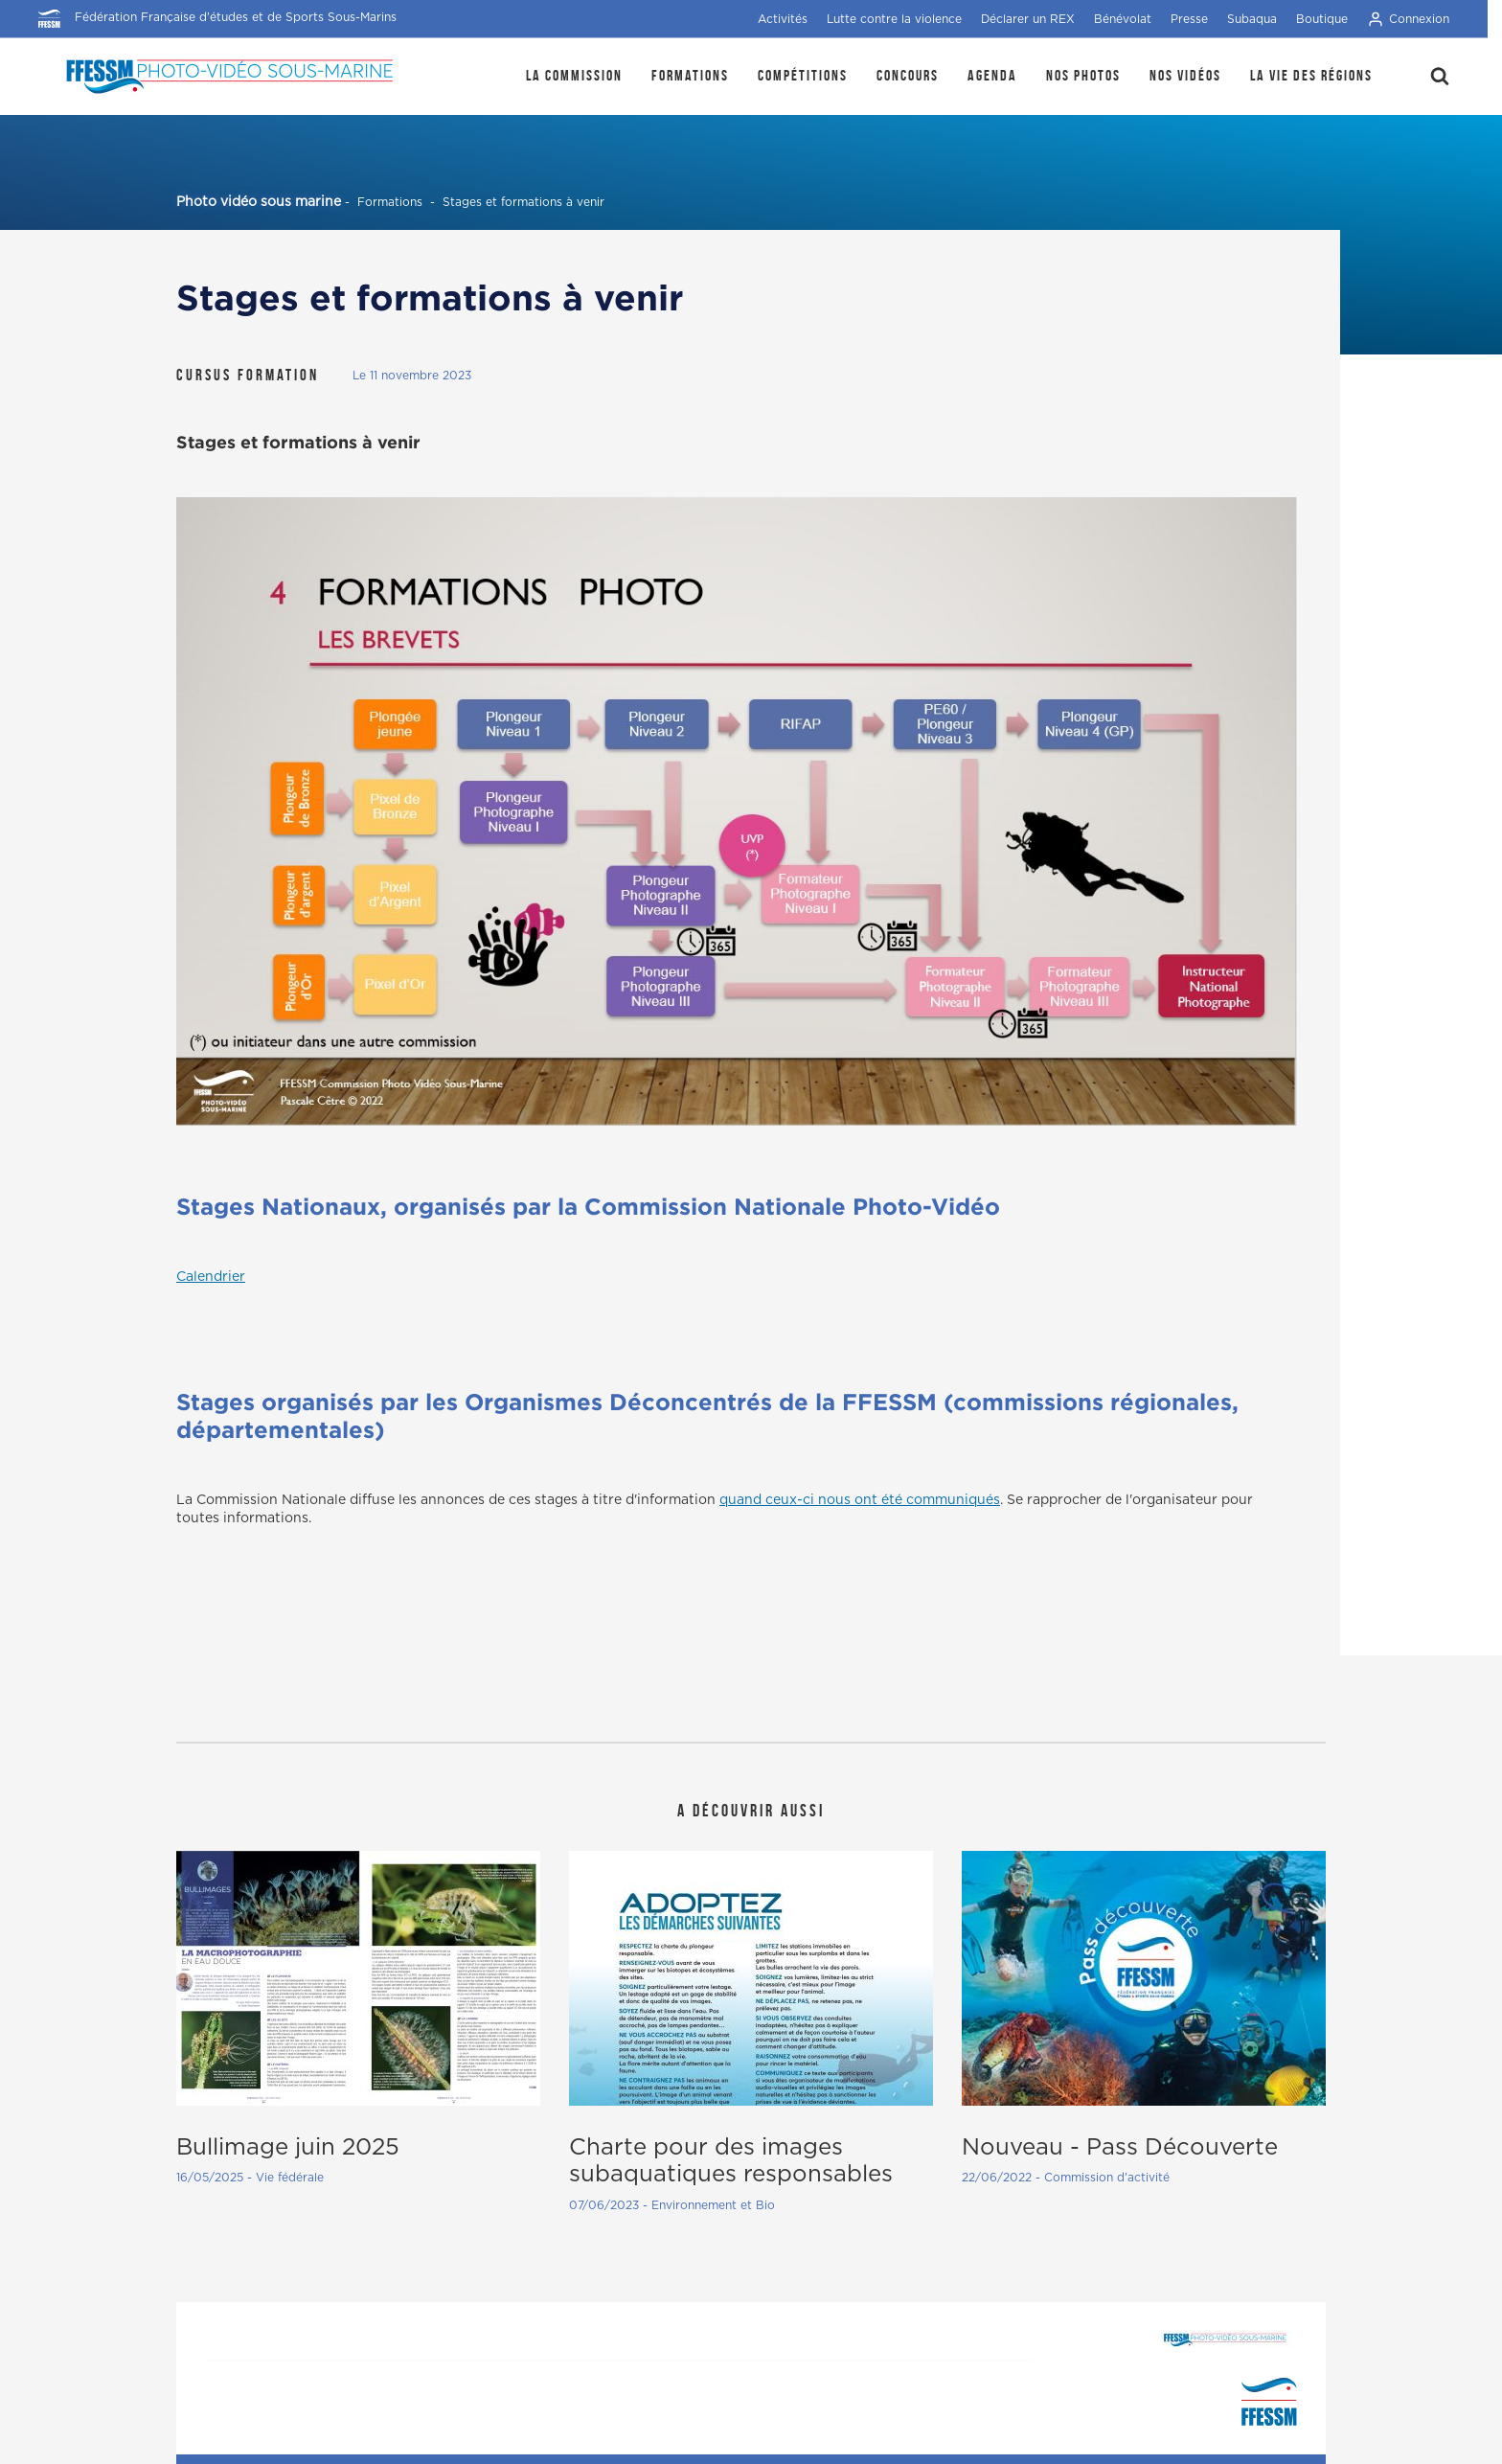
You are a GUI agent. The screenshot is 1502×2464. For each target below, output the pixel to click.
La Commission (574, 75)
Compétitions (803, 75)
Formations (690, 75)
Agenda (992, 75)
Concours (907, 75)
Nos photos (1083, 75)
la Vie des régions (1311, 75)
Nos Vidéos (1185, 75)
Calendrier (210, 1277)
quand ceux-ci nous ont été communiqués (859, 1500)
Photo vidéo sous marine (258, 202)
